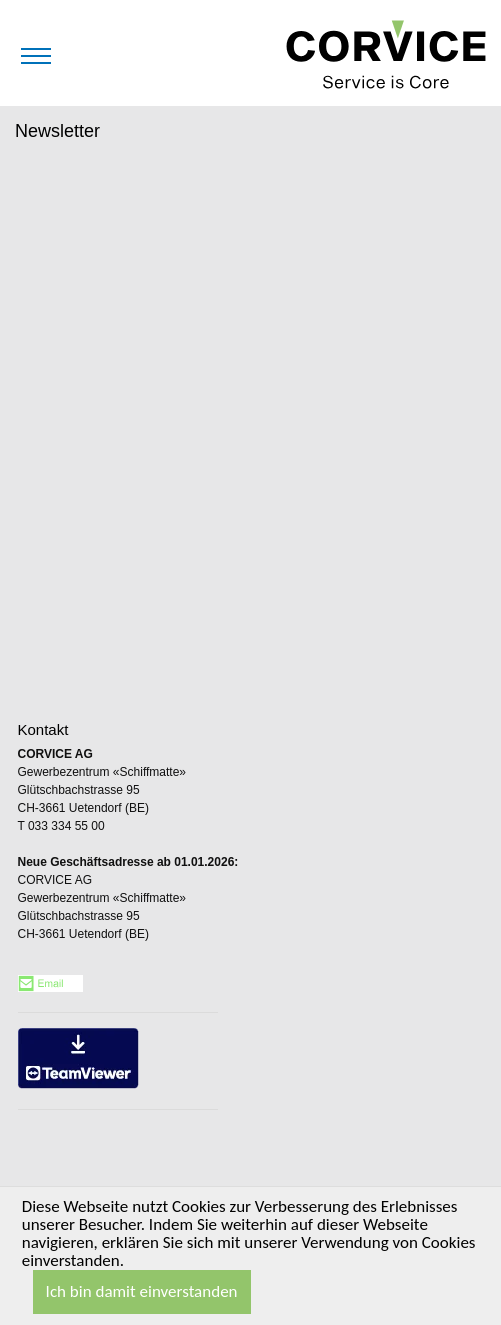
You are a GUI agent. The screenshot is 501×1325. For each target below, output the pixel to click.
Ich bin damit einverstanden (142, 1291)
